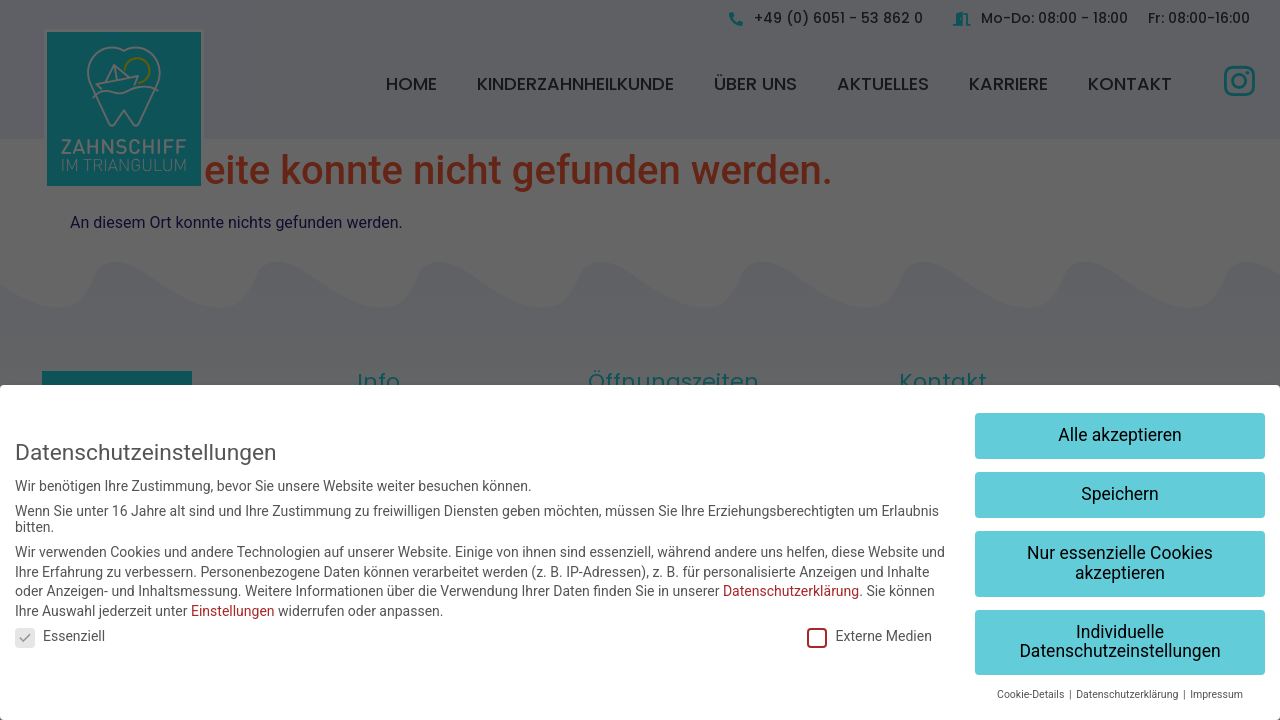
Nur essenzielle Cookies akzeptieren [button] (1120, 563)
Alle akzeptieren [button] (1120, 435)
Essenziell (60, 636)
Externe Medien (869, 636)
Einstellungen (233, 611)
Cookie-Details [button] (1032, 694)
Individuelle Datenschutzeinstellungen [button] (1119, 642)
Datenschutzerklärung (791, 591)
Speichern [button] (1119, 494)
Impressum (1216, 694)
